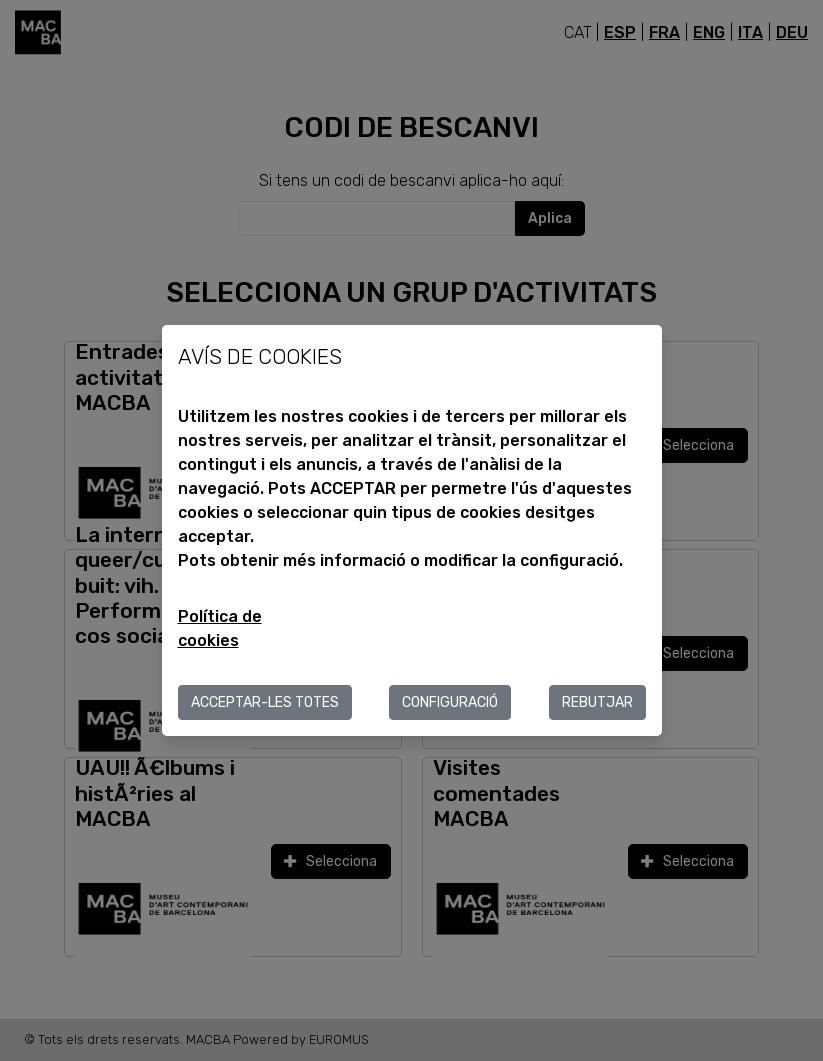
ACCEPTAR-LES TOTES (265, 702)
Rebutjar (597, 702)
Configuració (450, 702)
